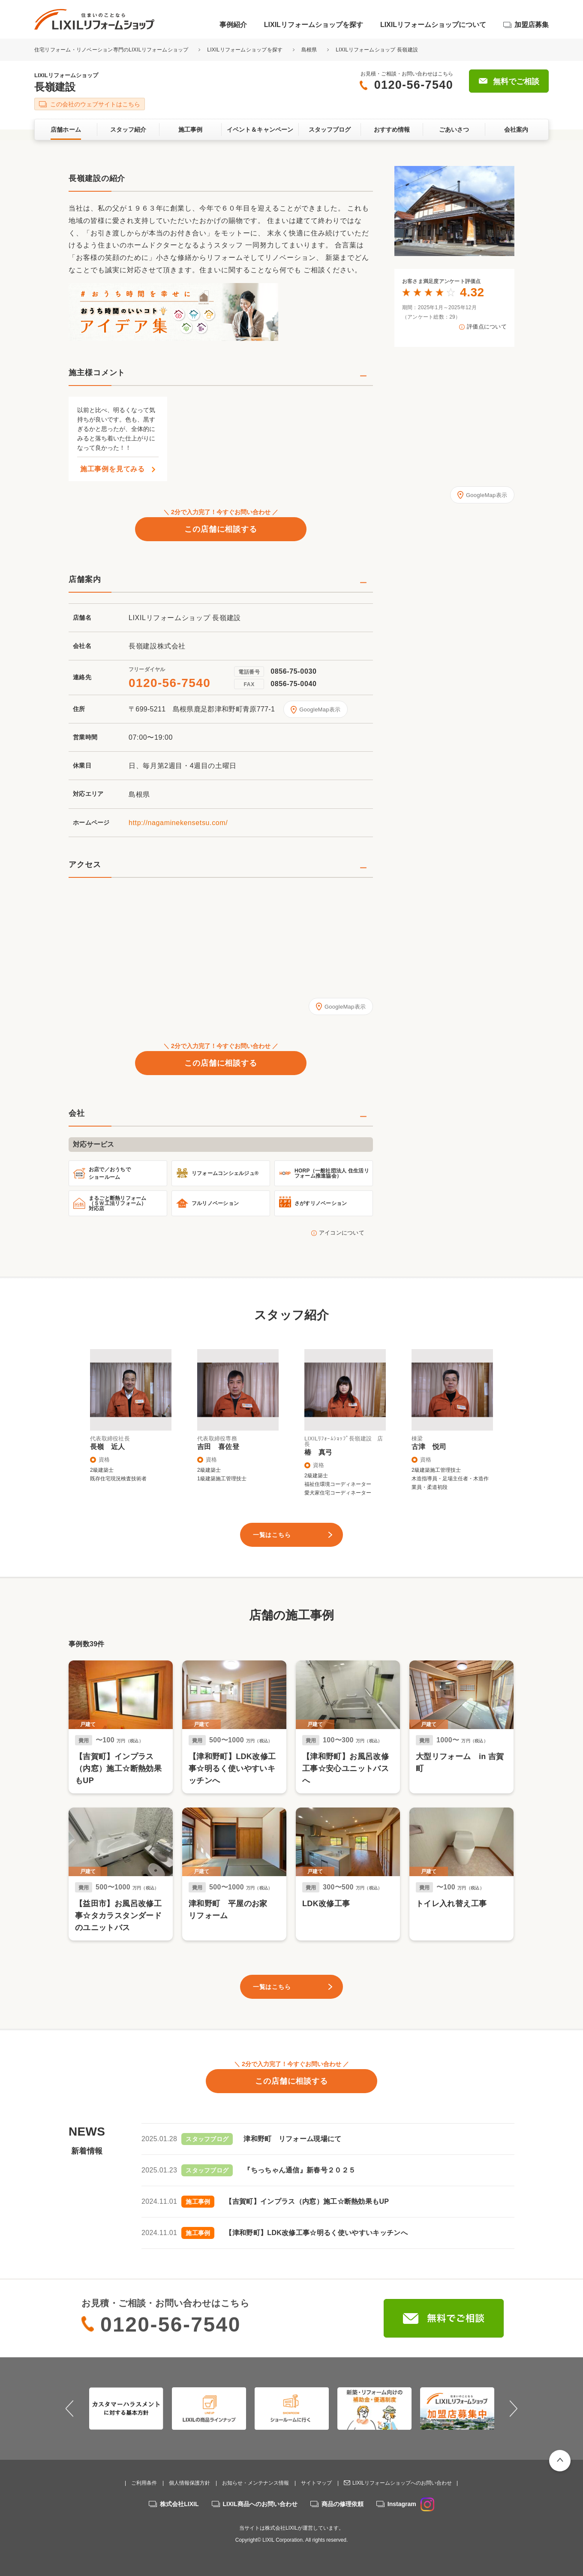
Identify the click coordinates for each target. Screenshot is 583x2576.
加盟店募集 (531, 24)
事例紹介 (233, 24)
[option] (454, 211)
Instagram (411, 2504)
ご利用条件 (144, 2483)
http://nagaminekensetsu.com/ (178, 822)
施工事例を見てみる (112, 469)
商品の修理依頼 (343, 2504)
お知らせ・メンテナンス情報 (255, 2483)
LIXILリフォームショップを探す (313, 24)
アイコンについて (341, 1232)
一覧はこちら (272, 1534)
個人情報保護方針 (189, 2483)
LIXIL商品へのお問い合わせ (260, 2504)
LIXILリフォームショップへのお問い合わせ (402, 2483)
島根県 (309, 50)
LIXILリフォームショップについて (433, 24)
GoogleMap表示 (319, 709)
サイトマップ (316, 2483)
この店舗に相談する (220, 529)
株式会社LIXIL (179, 2504)
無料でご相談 (516, 81)
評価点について (487, 327)
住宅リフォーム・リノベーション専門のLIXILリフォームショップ (112, 50)
